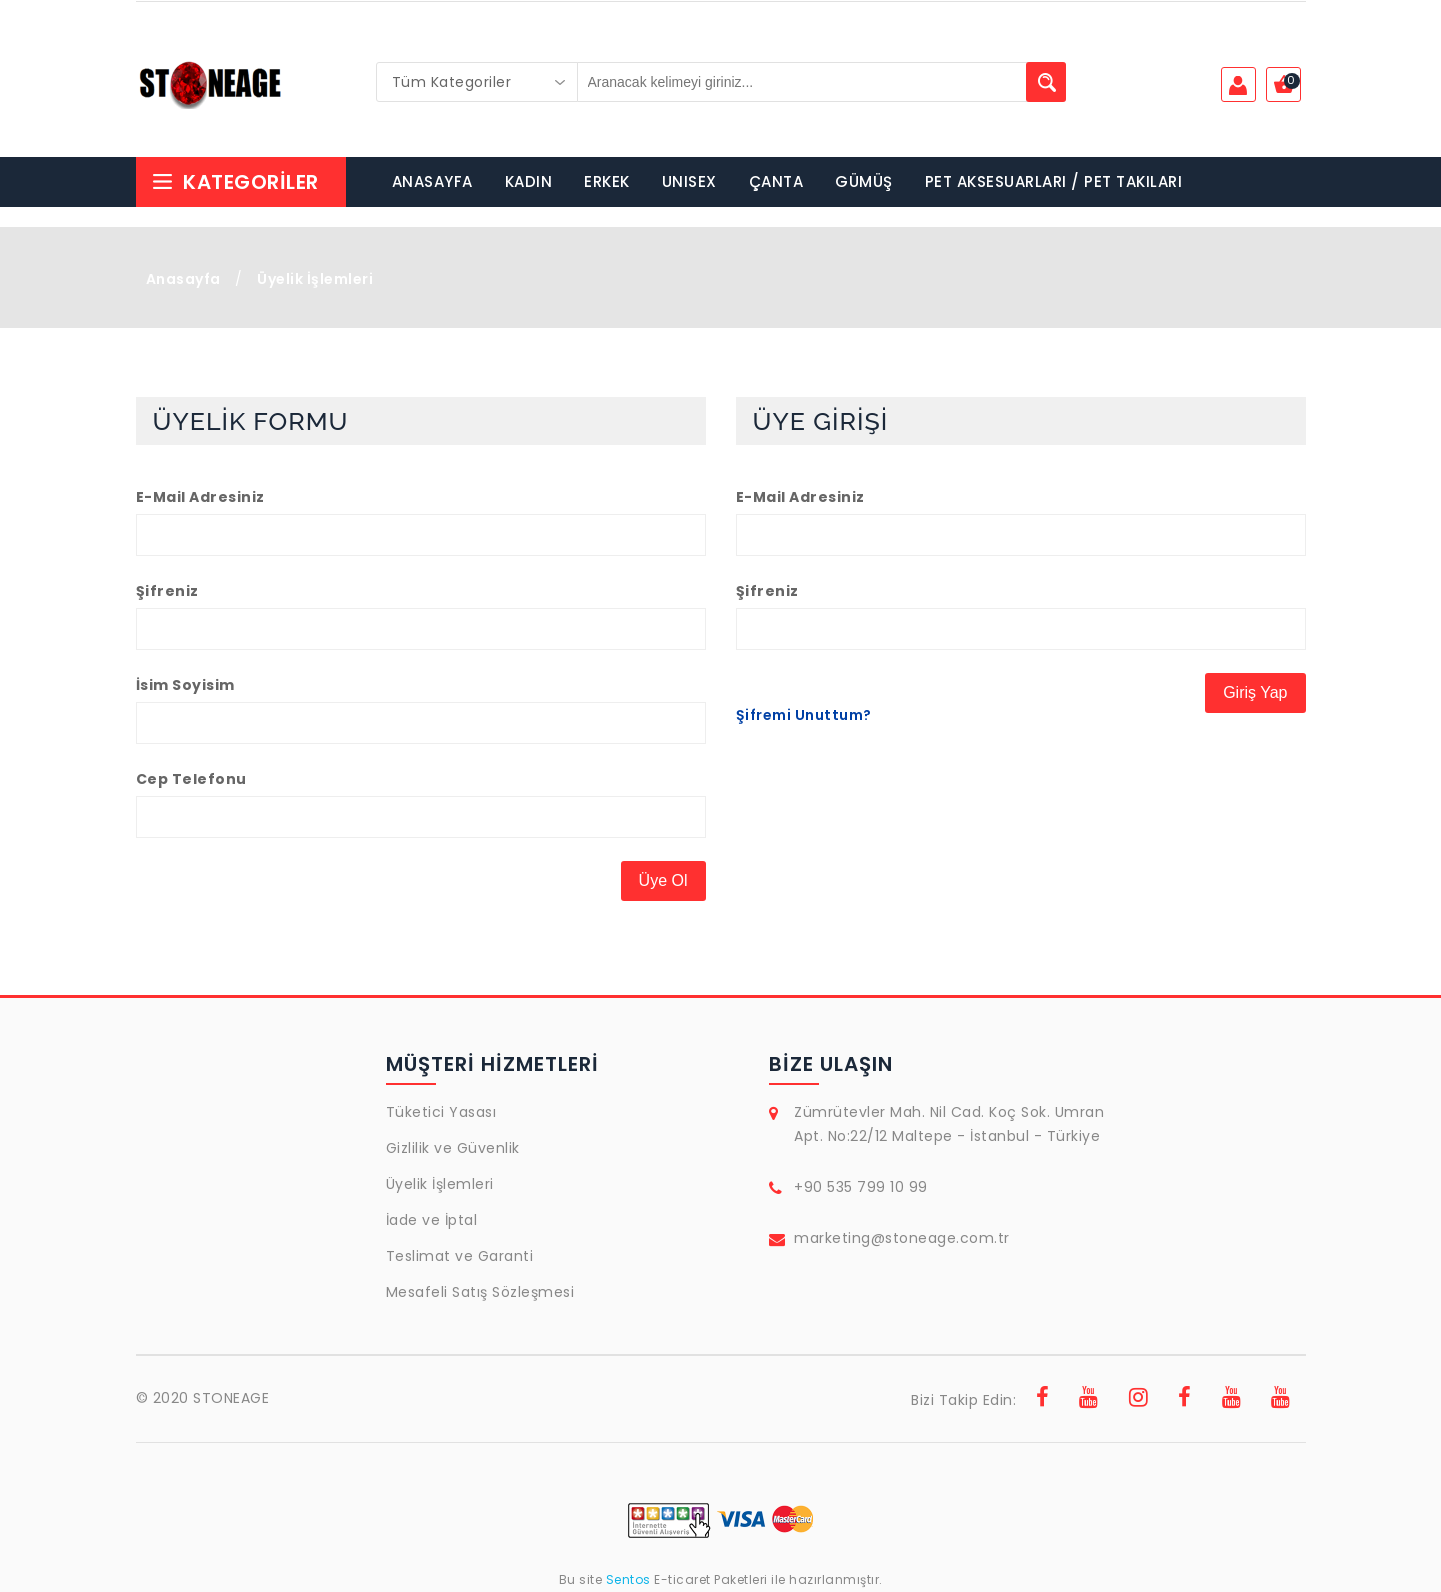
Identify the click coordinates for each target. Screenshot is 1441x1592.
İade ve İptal (432, 1220)
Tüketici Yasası (441, 1112)
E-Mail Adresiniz (200, 497)
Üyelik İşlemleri (440, 1184)
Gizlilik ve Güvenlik (453, 1148)
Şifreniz (167, 591)
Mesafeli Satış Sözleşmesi (480, 1292)
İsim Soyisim (185, 685)
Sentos (628, 1579)
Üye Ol (663, 880)
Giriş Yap (1255, 692)
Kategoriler (235, 182)
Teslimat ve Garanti (460, 1256)
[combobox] (477, 82)
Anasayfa (183, 279)
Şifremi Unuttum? (804, 715)
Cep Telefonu (191, 779)
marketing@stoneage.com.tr (902, 1238)
